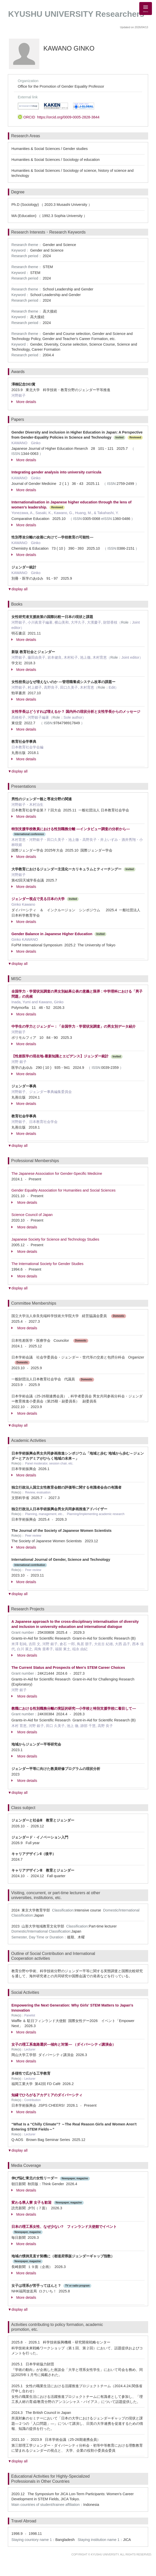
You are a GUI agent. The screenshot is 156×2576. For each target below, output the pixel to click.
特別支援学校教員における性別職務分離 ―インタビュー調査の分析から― (70, 829)
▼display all (17, 589)
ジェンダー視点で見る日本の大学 (38, 899)
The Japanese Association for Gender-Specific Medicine (56, 1173)
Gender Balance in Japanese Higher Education (51, 934)
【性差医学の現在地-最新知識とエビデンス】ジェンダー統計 (60, 1056)
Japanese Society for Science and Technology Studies (55, 1239)
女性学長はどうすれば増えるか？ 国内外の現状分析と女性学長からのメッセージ (75, 711)
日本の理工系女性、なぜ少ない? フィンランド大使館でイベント (64, 2227)
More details (23, 402)
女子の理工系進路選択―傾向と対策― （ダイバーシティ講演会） (63, 2044)
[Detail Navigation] (145, 8)
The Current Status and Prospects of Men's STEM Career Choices (68, 1667)
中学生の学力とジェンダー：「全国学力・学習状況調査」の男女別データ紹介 (73, 1026)
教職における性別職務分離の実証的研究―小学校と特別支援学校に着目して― (73, 1708)
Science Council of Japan (32, 1215)
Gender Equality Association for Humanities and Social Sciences (63, 1190)
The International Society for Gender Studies (47, 1264)
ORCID (58, 117)
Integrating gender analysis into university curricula (56, 472)
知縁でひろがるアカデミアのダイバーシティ (46, 2095)
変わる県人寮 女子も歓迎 (31, 2202)
